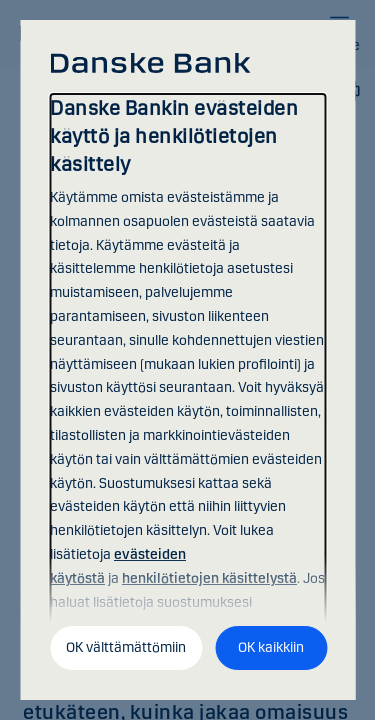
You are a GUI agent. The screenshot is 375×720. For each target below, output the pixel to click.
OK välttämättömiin (126, 647)
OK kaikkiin (271, 647)
